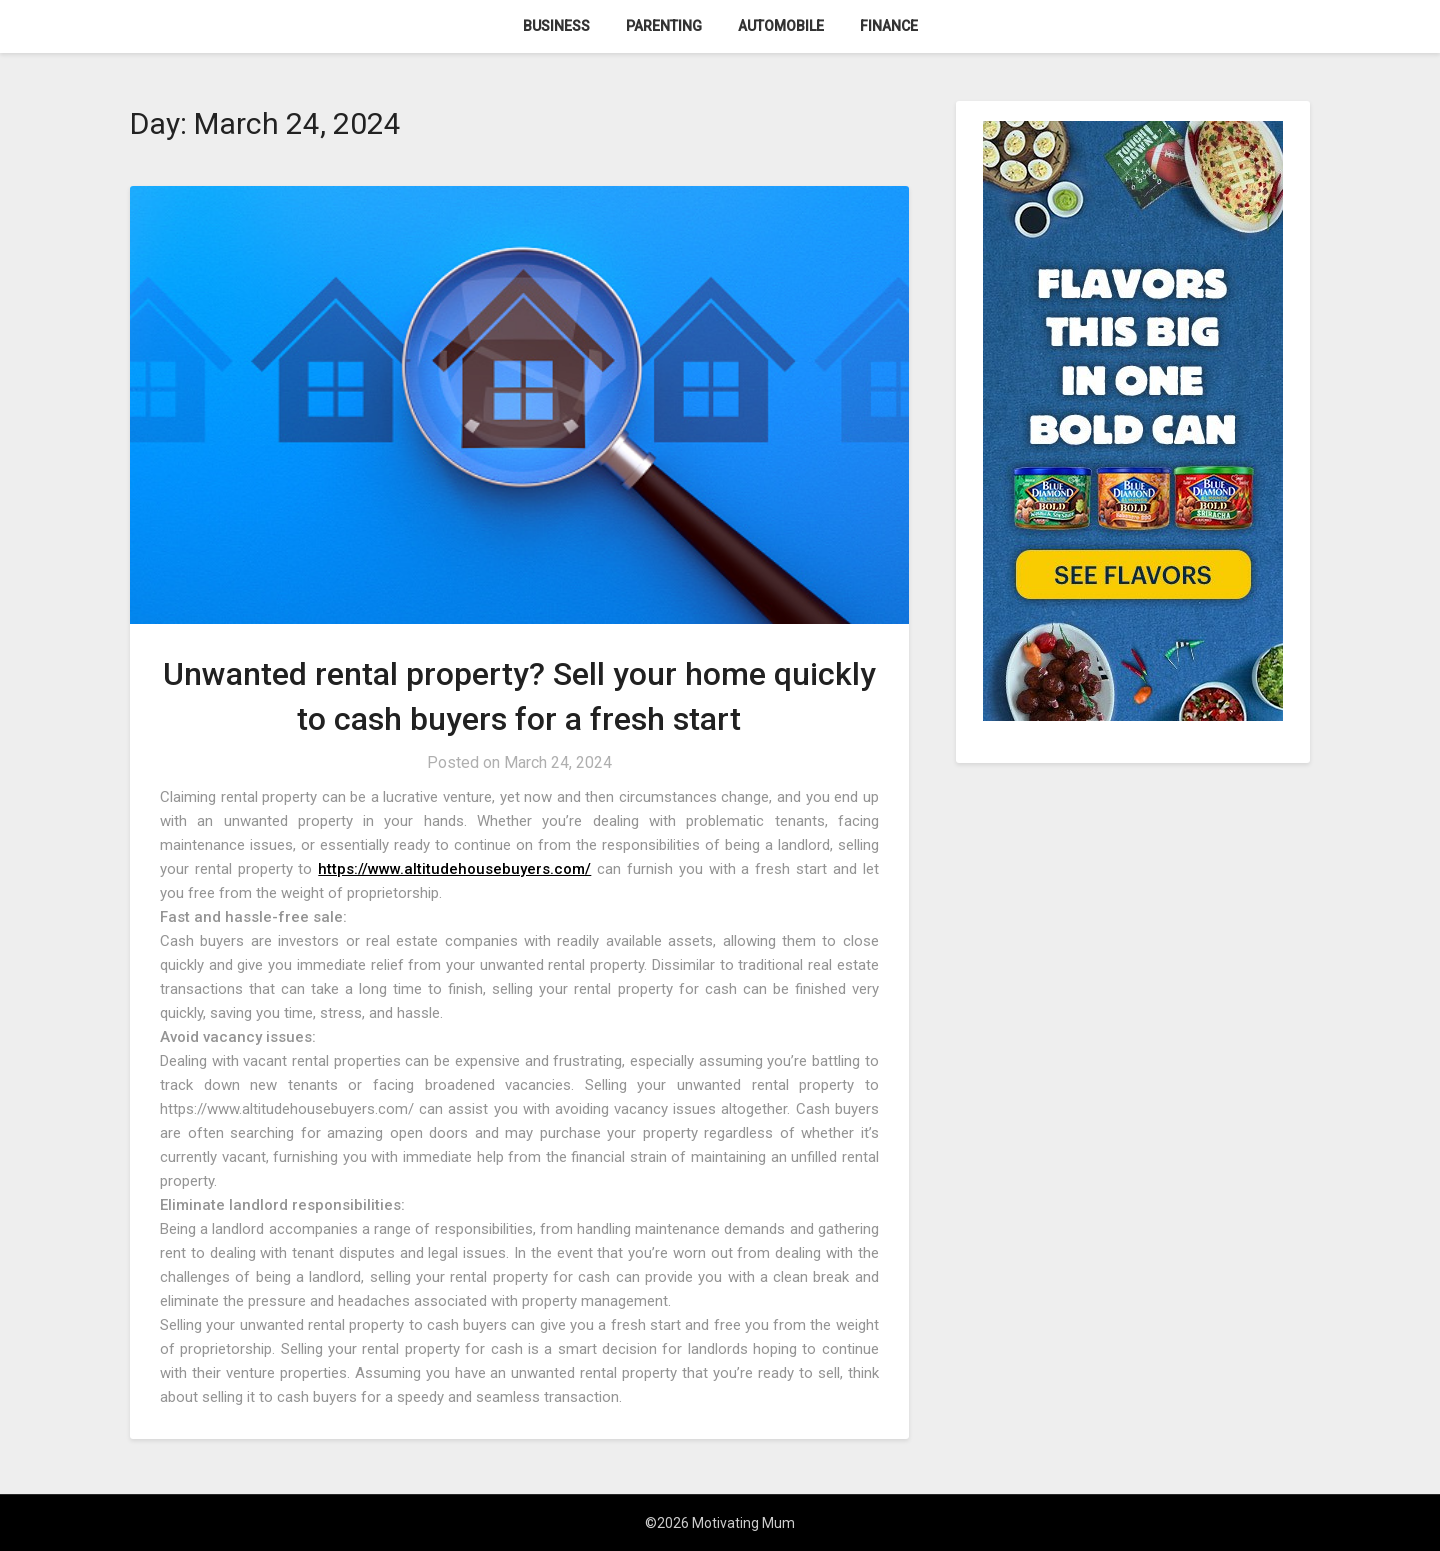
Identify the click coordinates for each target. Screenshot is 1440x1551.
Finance (889, 26)
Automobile (781, 26)
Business (556, 26)
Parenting (664, 26)
